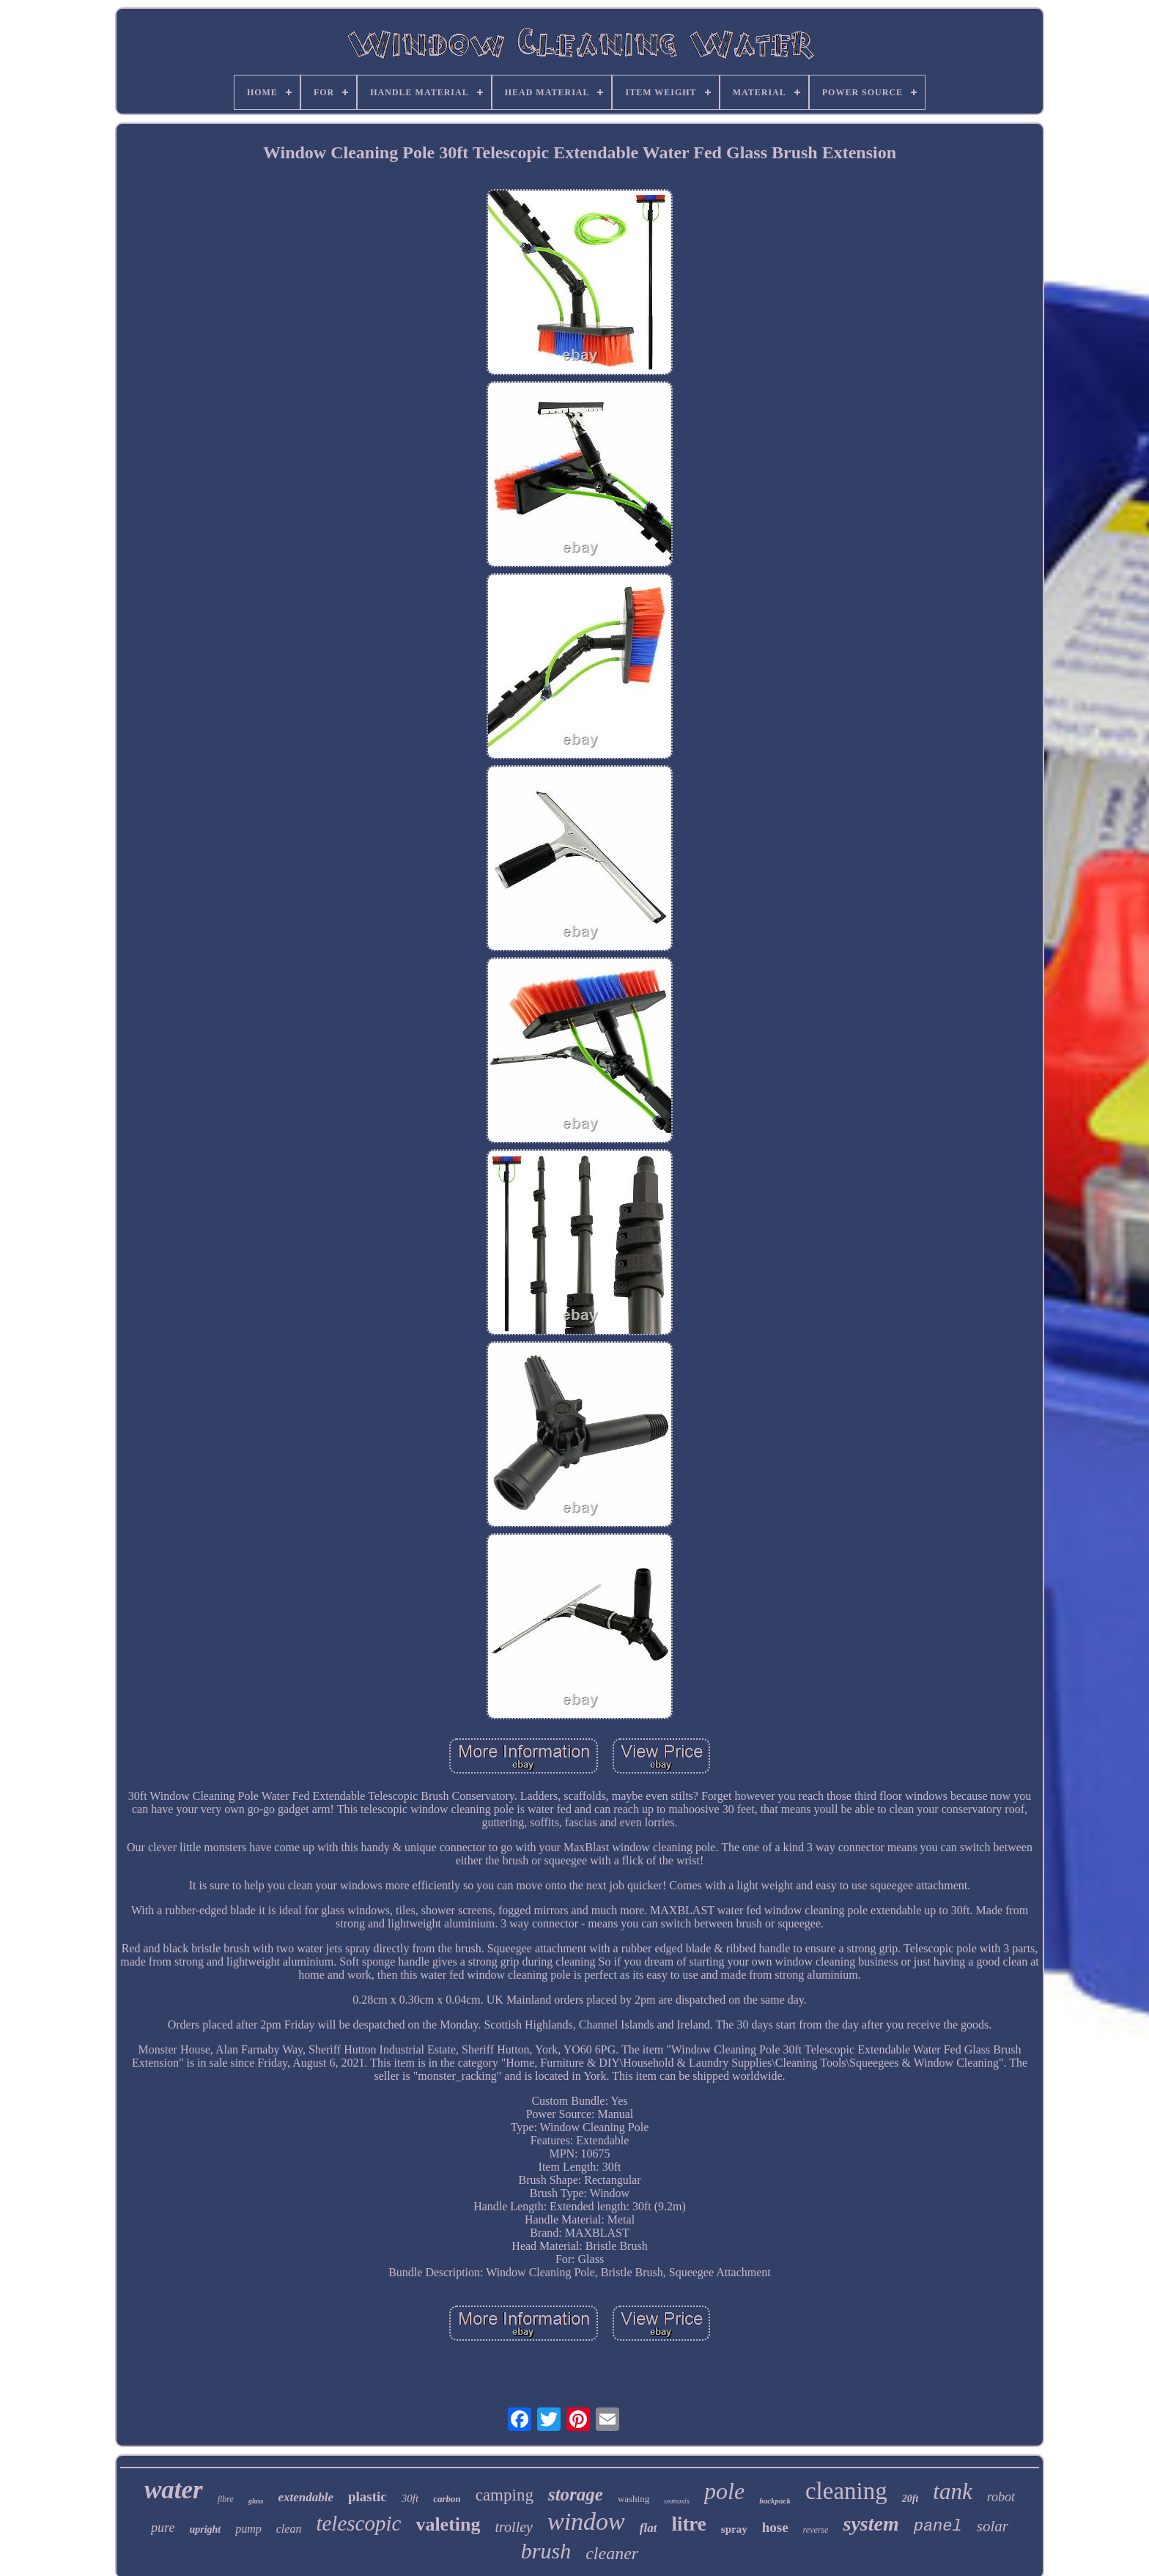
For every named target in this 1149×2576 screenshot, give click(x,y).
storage (575, 2494)
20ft (910, 2498)
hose (775, 2527)
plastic (367, 2496)
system (870, 2523)
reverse (816, 2530)
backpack (775, 2500)
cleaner (611, 2553)
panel (938, 2526)
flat (648, 2528)
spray (734, 2529)
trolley (513, 2527)
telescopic (358, 2523)
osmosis (677, 2500)
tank (952, 2491)
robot (1001, 2497)
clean (289, 2529)
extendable (305, 2497)
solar (992, 2526)
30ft (410, 2498)
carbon (447, 2498)
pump (248, 2529)
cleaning (846, 2491)
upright (205, 2529)
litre (688, 2524)
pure (162, 2527)
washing (633, 2498)
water (173, 2490)
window (586, 2521)
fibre (226, 2499)
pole (724, 2491)
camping (504, 2495)
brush (546, 2551)
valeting (447, 2524)
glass (256, 2501)
